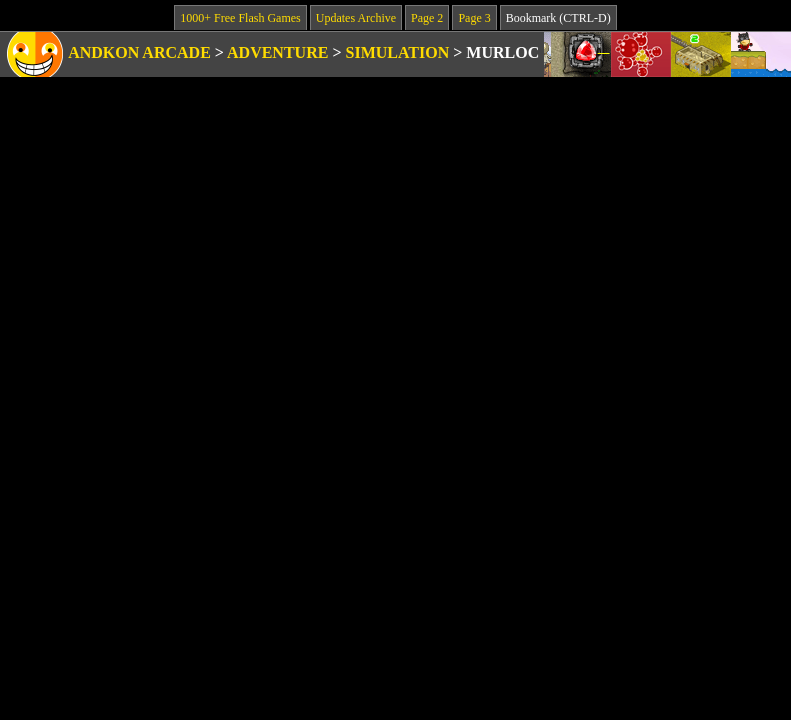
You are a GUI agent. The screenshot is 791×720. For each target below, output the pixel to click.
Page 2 (427, 18)
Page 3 (474, 18)
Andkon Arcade (139, 52)
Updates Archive (356, 18)
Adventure (277, 52)
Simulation (398, 52)
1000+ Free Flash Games (240, 18)
